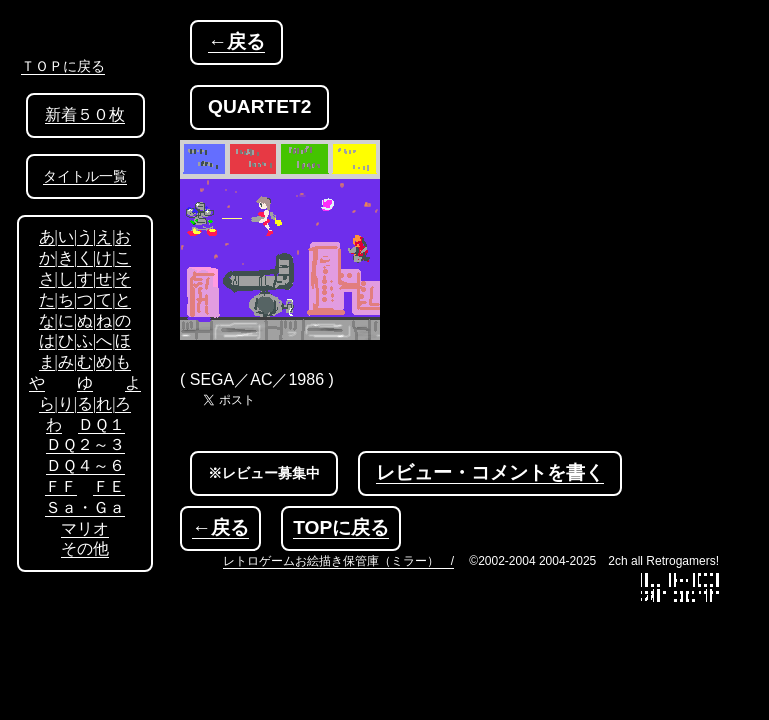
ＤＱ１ (101, 424)
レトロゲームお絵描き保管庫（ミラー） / (338, 561)
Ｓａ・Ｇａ (85, 507)
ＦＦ (61, 486)
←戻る (236, 41)
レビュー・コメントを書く (490, 472)
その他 (85, 548)
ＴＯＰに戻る (63, 66)
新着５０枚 (85, 114)
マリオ (85, 528)
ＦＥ (109, 486)
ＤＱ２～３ (85, 444)
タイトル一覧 (85, 176)
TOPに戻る (341, 527)
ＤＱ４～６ (85, 465)
